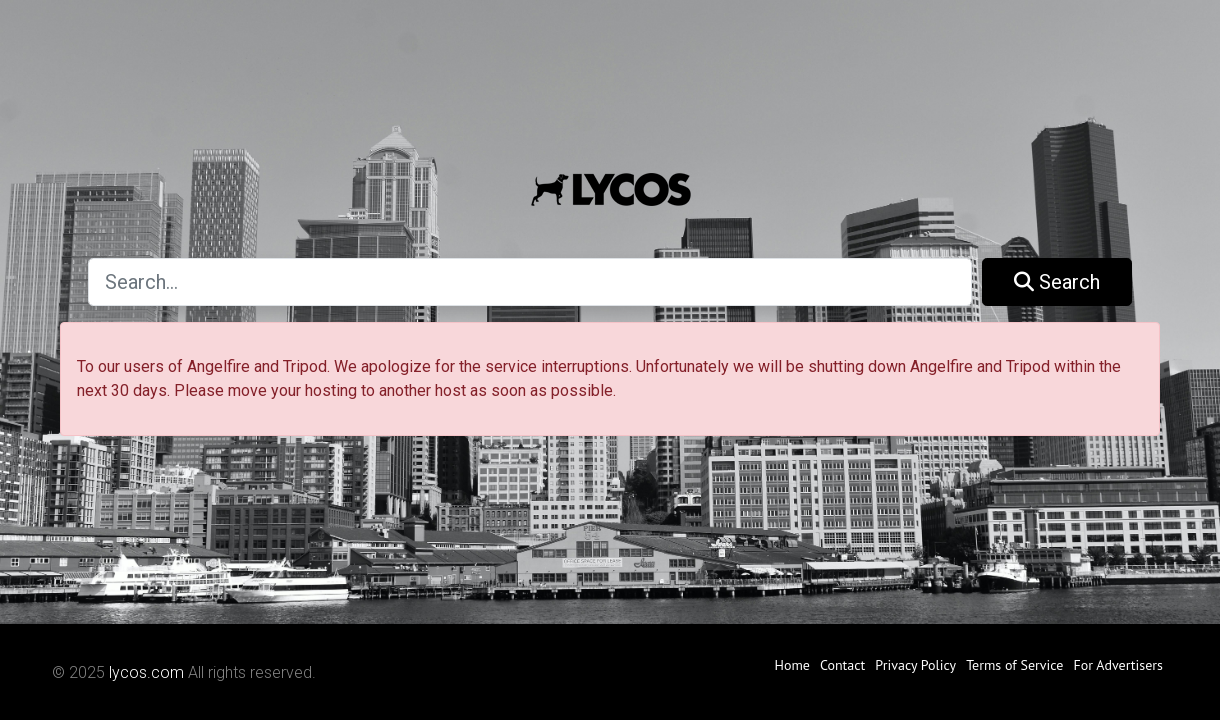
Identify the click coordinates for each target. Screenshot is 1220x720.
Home (792, 665)
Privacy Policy (915, 665)
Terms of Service (1014, 665)
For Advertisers (1118, 665)
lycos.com (146, 672)
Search (1057, 282)
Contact (842, 665)
